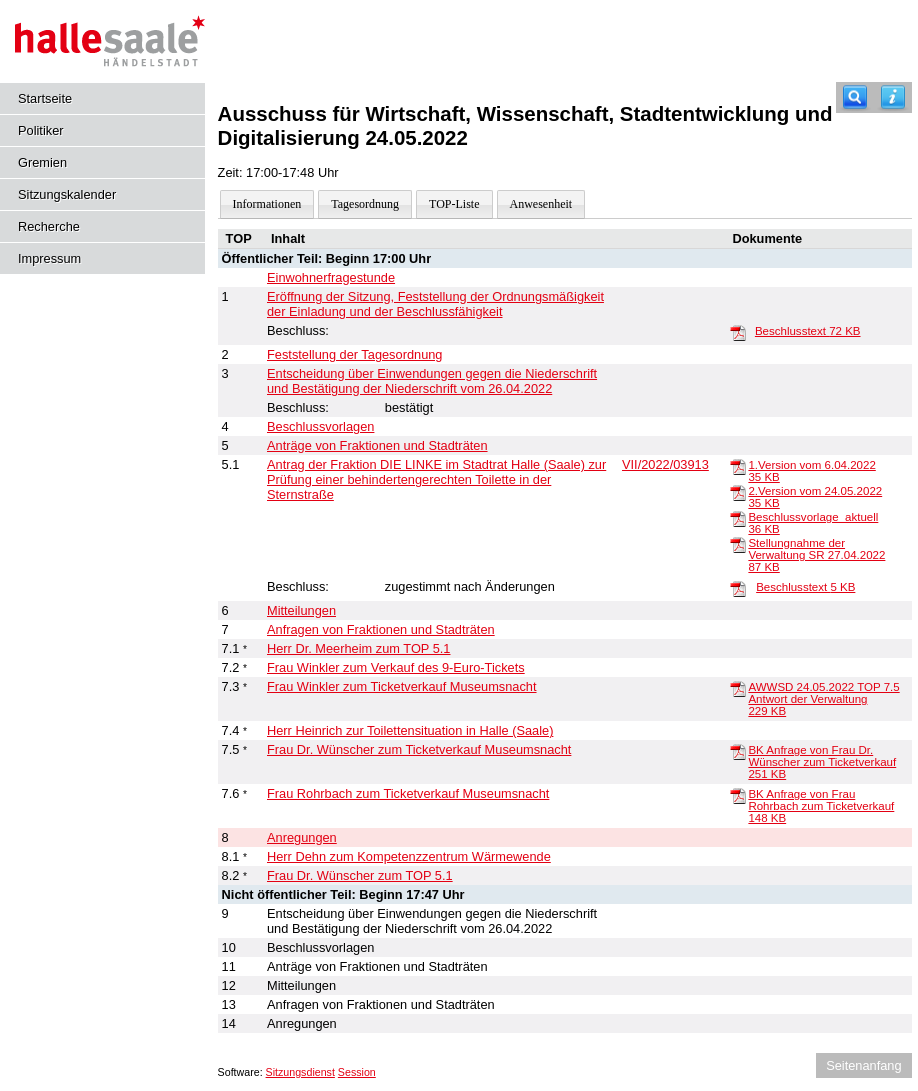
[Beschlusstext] (738, 332)
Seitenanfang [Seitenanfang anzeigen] (863, 1065)
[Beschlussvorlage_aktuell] (738, 518)
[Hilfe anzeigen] (893, 97)
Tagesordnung (365, 204)
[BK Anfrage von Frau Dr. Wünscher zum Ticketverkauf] (738, 751)
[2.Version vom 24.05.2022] (738, 492)
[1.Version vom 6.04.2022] (738, 466)
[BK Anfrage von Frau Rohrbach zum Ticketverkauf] (738, 795)
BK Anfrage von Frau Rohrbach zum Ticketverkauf (821, 806)
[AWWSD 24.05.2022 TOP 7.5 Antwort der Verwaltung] (738, 688)
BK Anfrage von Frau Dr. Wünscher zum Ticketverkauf (822, 762)
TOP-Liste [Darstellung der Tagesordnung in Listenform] (454, 204)
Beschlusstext (808, 331)
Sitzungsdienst (300, 1072)
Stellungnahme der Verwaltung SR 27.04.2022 (816, 555)
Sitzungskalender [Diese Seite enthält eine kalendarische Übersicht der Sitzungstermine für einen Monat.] (67, 194)
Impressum (49, 258)
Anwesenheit (541, 204)
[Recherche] (855, 97)
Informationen (267, 204)
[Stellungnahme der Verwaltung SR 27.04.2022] (738, 544)
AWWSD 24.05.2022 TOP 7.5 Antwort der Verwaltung (823, 699)
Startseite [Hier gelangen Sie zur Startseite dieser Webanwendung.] (45, 98)
